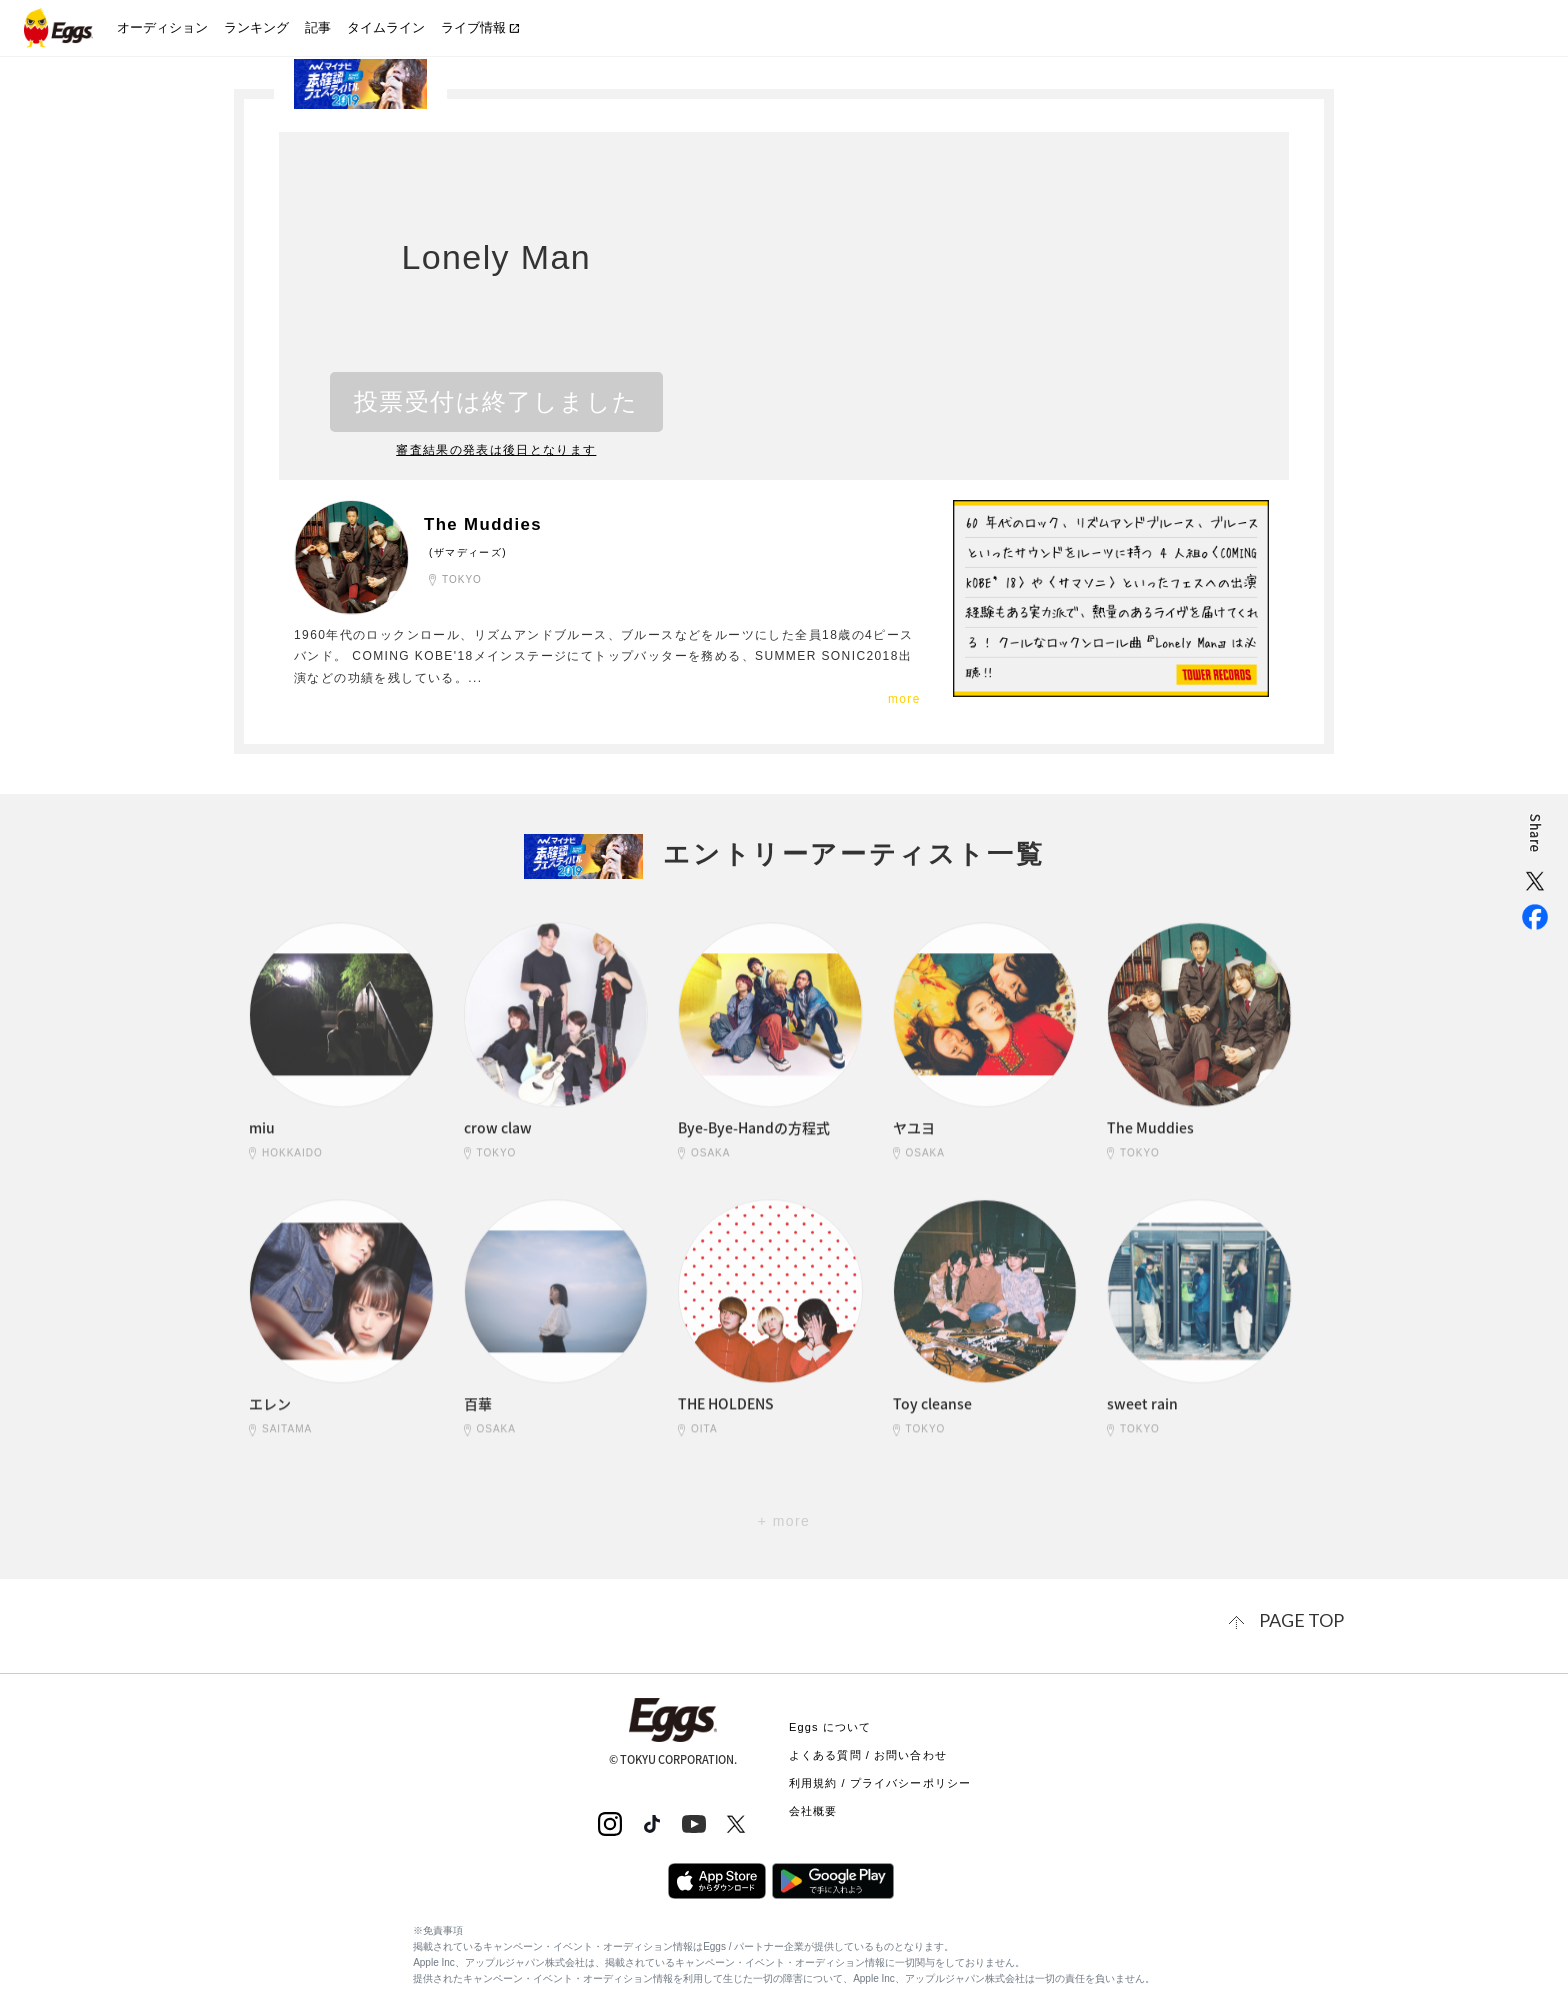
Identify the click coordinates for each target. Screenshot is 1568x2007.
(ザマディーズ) (468, 551)
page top (1309, 1618)
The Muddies (493, 524)
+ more (784, 1521)
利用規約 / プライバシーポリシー (880, 1779)
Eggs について (830, 1723)
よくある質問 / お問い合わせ (868, 1751)
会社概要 (813, 1807)
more (904, 699)
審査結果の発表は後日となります (497, 450)
